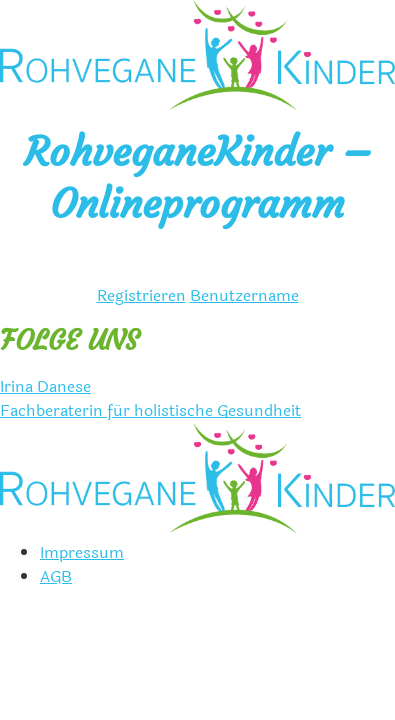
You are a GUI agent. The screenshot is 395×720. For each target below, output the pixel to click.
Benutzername (244, 295)
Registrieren (141, 295)
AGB (56, 576)
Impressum (82, 552)
